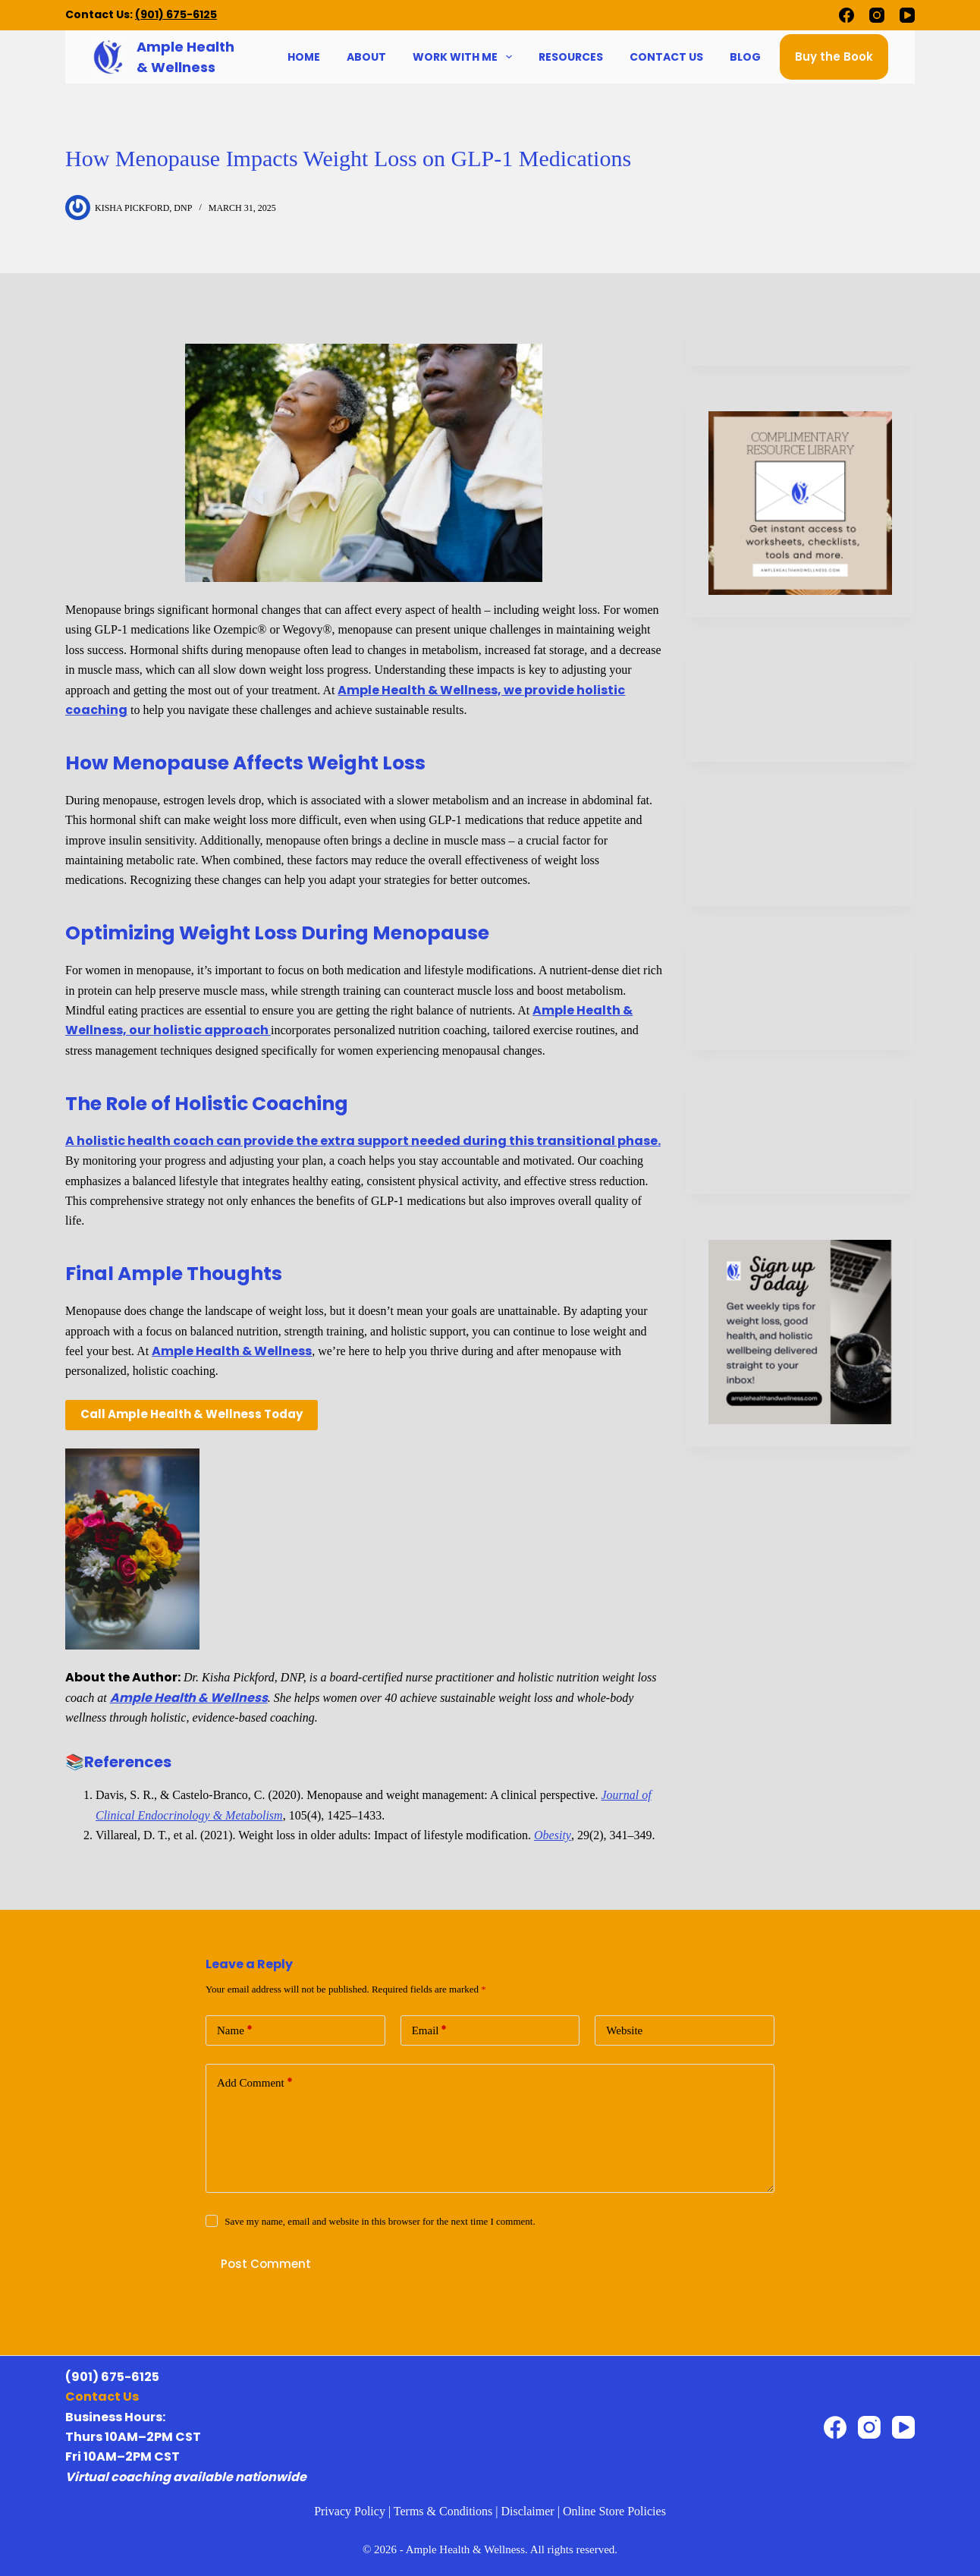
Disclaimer (527, 2511)
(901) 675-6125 (176, 14)
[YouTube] (907, 15)
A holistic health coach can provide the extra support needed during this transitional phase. (363, 1141)
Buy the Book (834, 56)
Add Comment (255, 2083)
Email (430, 2030)
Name (235, 2030)
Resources (571, 57)
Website (624, 2030)
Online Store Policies (614, 2511)
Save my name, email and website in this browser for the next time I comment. (380, 2221)
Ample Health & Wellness (232, 1351)
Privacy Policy (349, 2511)
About (366, 57)
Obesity (552, 1835)
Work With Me (464, 57)
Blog (745, 57)
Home (303, 57)
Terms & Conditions (443, 2511)
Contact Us (666, 57)
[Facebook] (846, 15)
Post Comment (266, 2264)
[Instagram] (876, 15)
